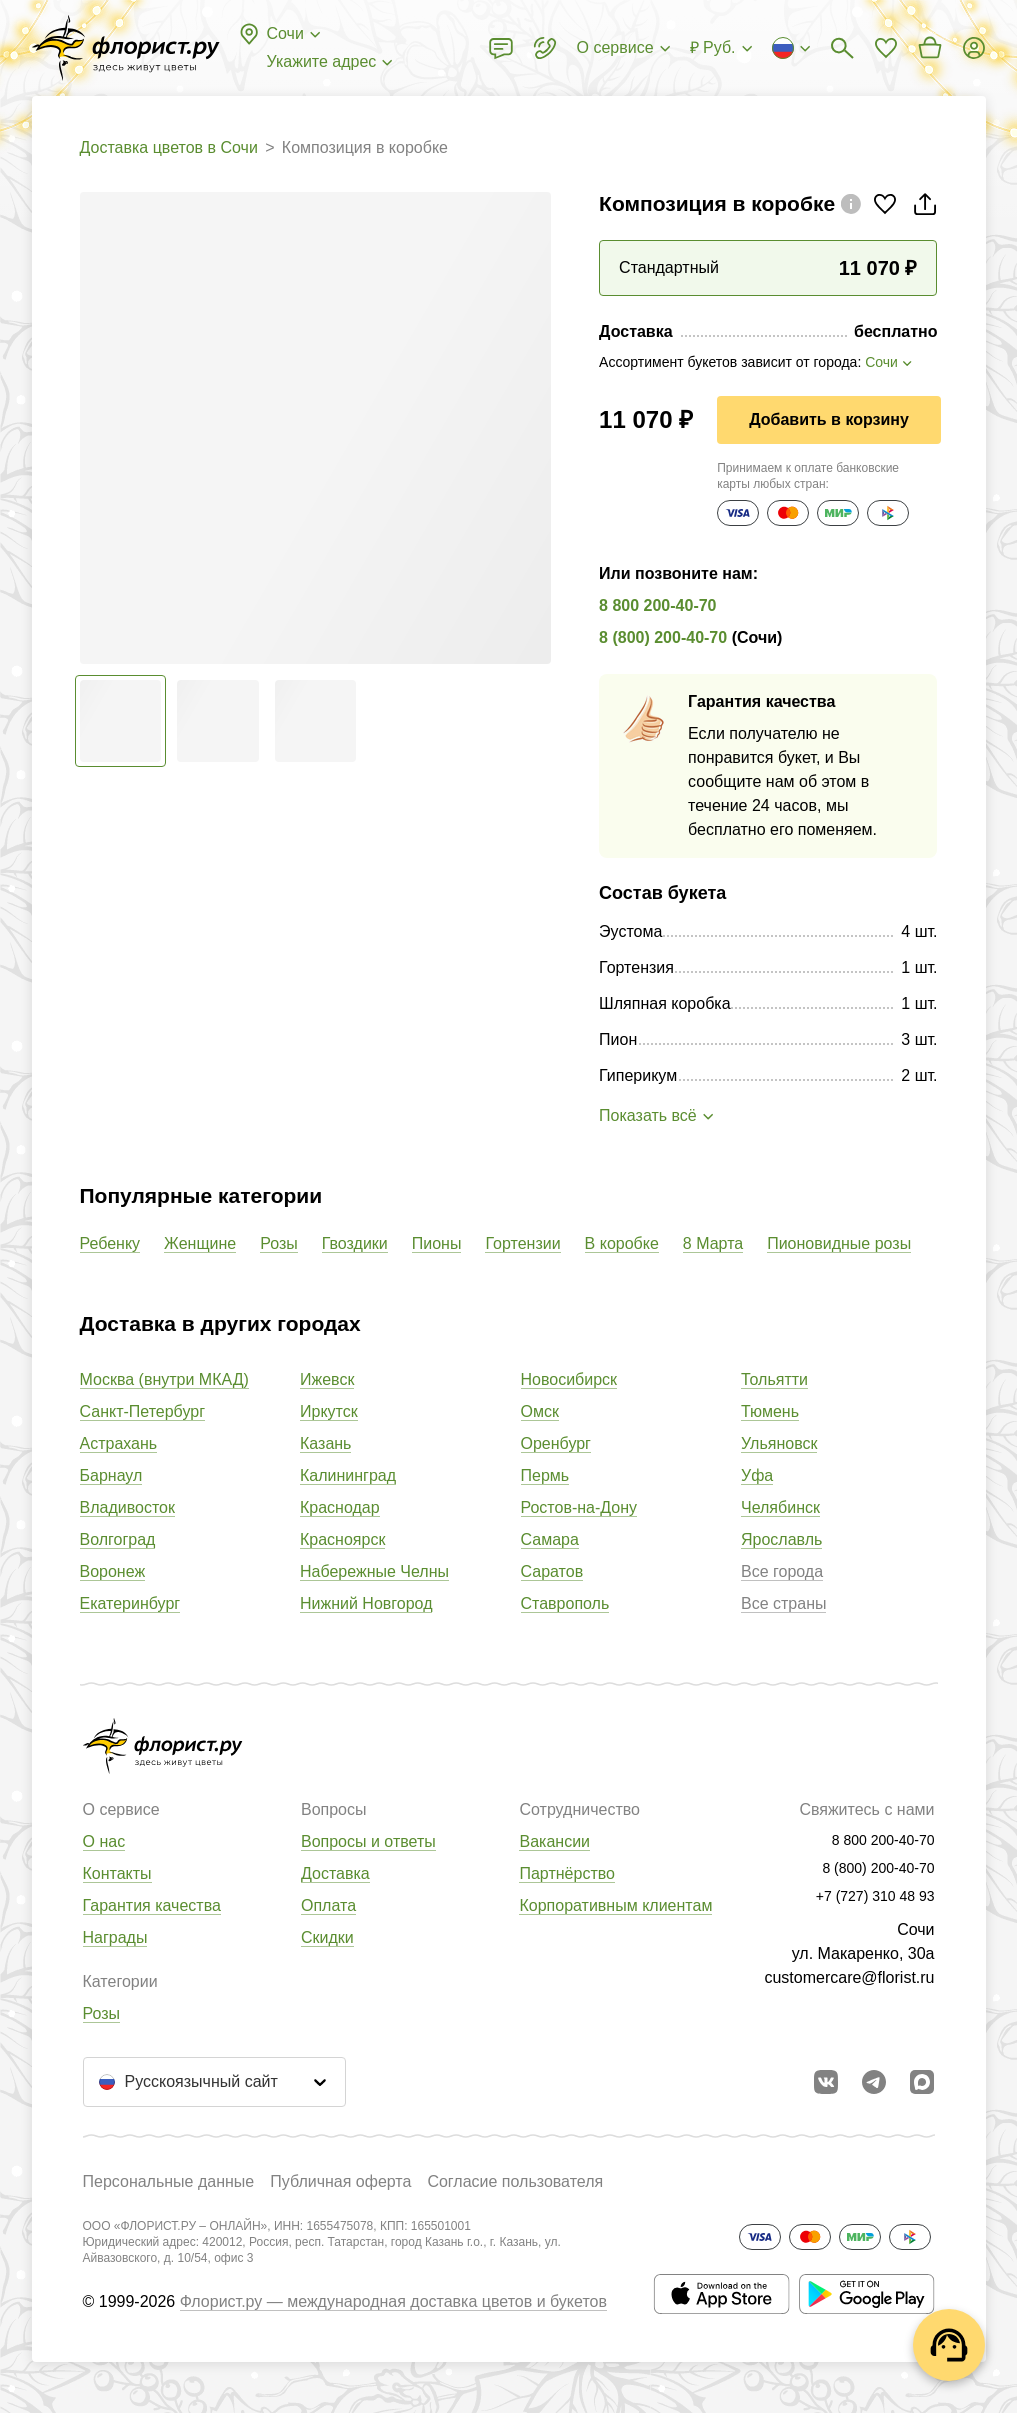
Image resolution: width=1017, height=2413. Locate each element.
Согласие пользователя (515, 2181)
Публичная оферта (340, 2181)
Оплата (328, 1905)
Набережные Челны (374, 1571)
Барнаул (111, 1475)
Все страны (783, 1603)
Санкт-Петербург (142, 1411)
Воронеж (113, 1571)
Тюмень (770, 1411)
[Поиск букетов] (842, 48)
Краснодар (340, 1507)
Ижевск (327, 1379)
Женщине (200, 1243)
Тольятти (774, 1379)
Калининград (348, 1475)
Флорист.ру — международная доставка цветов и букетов (393, 2301)
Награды (115, 1937)
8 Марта (713, 1243)
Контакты (117, 1873)
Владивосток (127, 1507)
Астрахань (119, 1443)
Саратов (552, 1571)
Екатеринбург (130, 1603)
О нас (104, 1841)
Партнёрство (566, 1873)
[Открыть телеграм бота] (874, 2082)
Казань (325, 1443)
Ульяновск (779, 1443)
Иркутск (329, 1411)
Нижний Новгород (366, 1603)
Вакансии (554, 1841)
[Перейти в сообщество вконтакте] (826, 2082)
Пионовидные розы (839, 1243)
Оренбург (556, 1443)
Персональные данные (169, 2181)
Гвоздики (355, 1243)
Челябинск (780, 1507)
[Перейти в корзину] (930, 48)
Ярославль (781, 1539)
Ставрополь (565, 1603)
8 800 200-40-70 (657, 605)
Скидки (327, 1937)
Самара (550, 1539)
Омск (540, 1411)
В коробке (622, 1243)
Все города (782, 1571)
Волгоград (118, 1539)
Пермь (545, 1475)
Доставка (335, 1873)
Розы (279, 1243)
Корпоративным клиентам (615, 1905)
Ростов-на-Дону (579, 1507)
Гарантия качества (152, 1905)
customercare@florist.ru (849, 1977)
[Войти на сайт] (974, 48)
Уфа (757, 1475)
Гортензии (522, 1243)
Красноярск (342, 1539)
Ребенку (110, 1243)
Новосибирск (569, 1379)
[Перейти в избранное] (886, 48)
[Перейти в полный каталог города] (126, 48)
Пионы (437, 1243)
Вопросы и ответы (368, 1841)
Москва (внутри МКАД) (164, 1379)
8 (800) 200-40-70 (663, 637)
